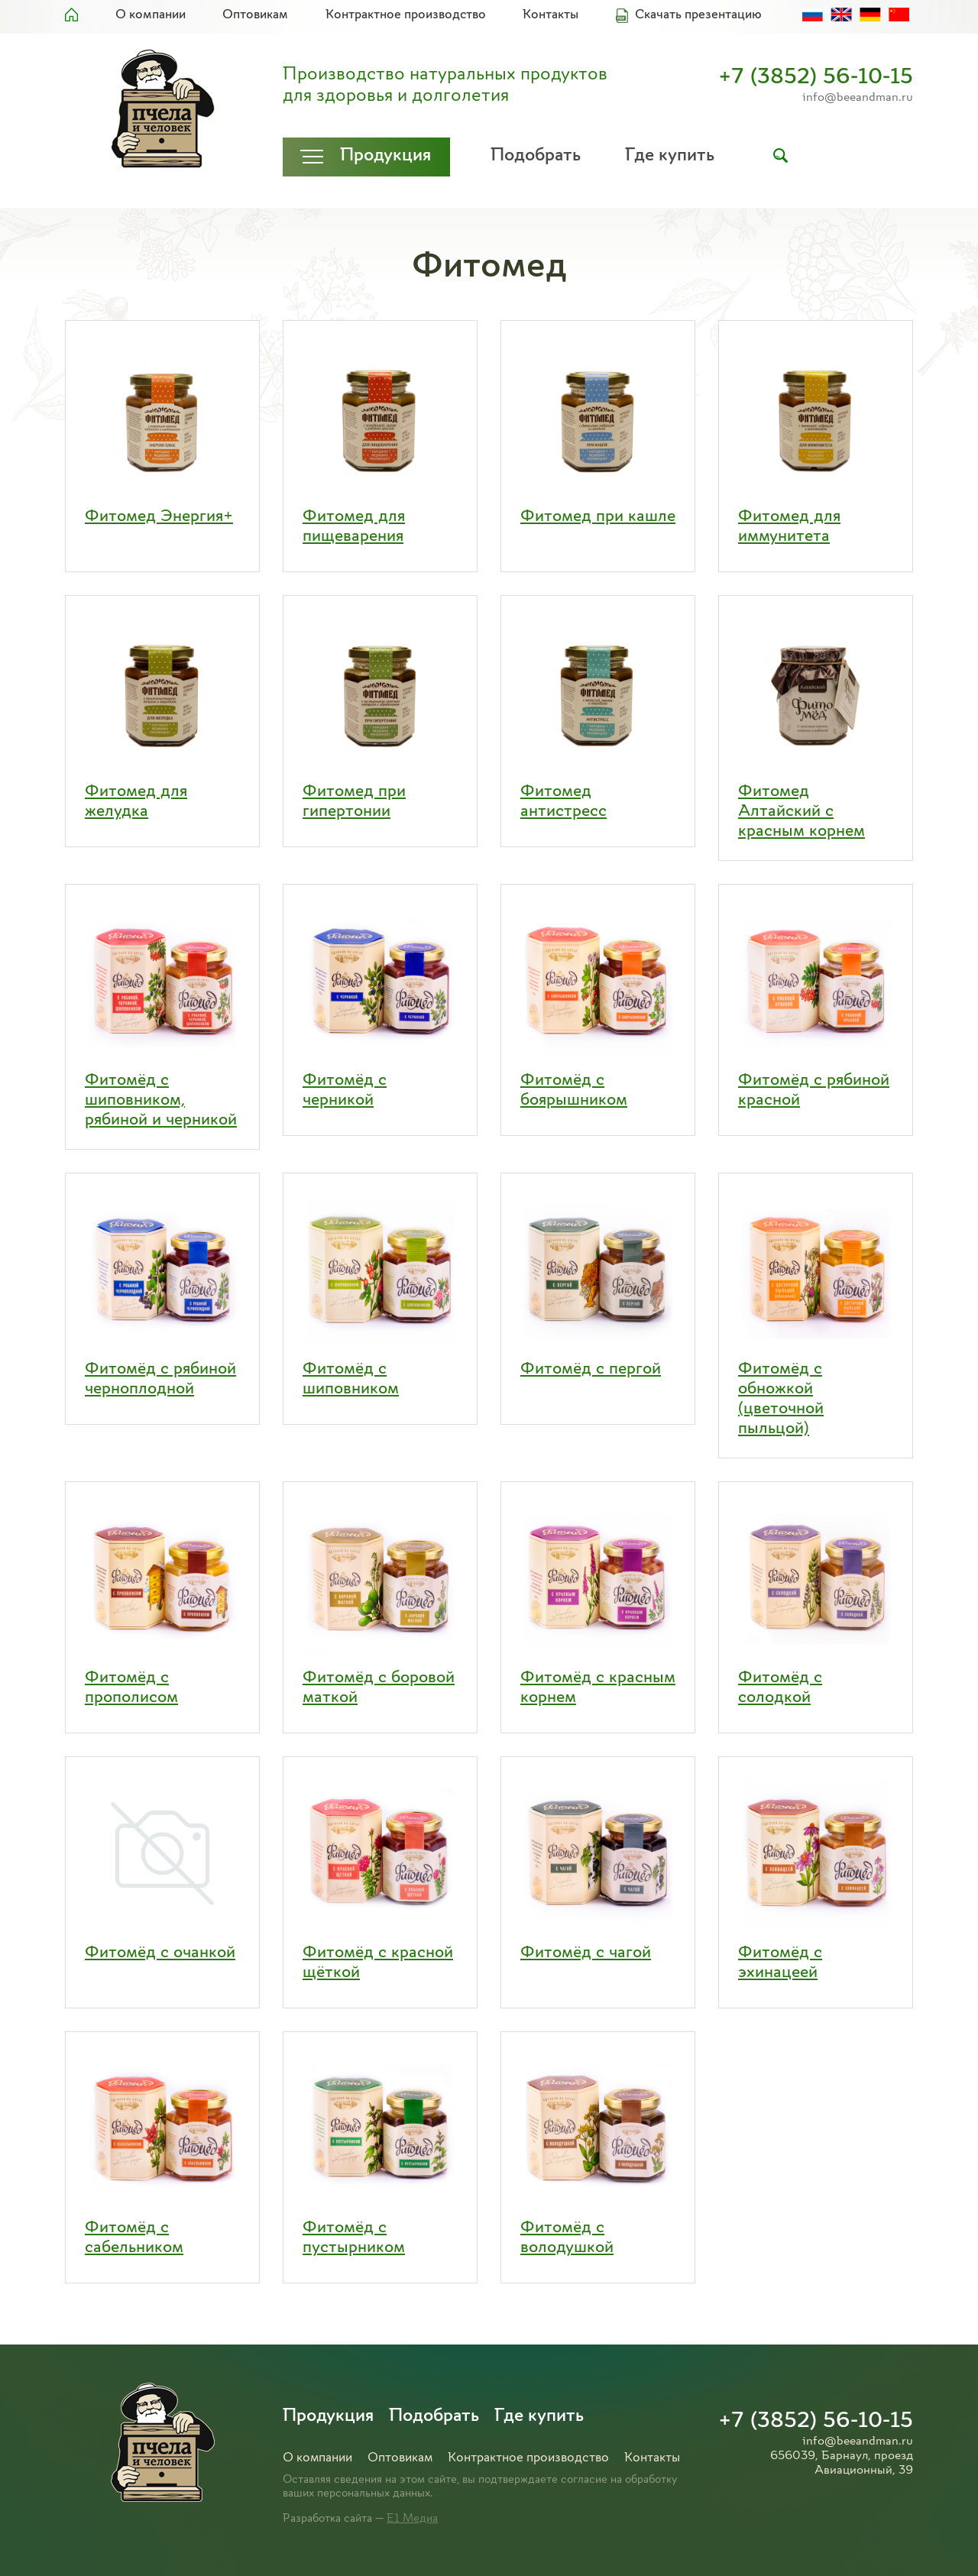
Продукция (385, 156)
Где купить (669, 156)
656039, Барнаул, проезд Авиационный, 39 (841, 2463)
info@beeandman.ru (857, 98)
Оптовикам (255, 14)
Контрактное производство (405, 14)
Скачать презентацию (698, 14)
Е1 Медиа (412, 2519)
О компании (150, 14)
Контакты (550, 14)
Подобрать (536, 156)
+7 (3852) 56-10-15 (815, 77)
